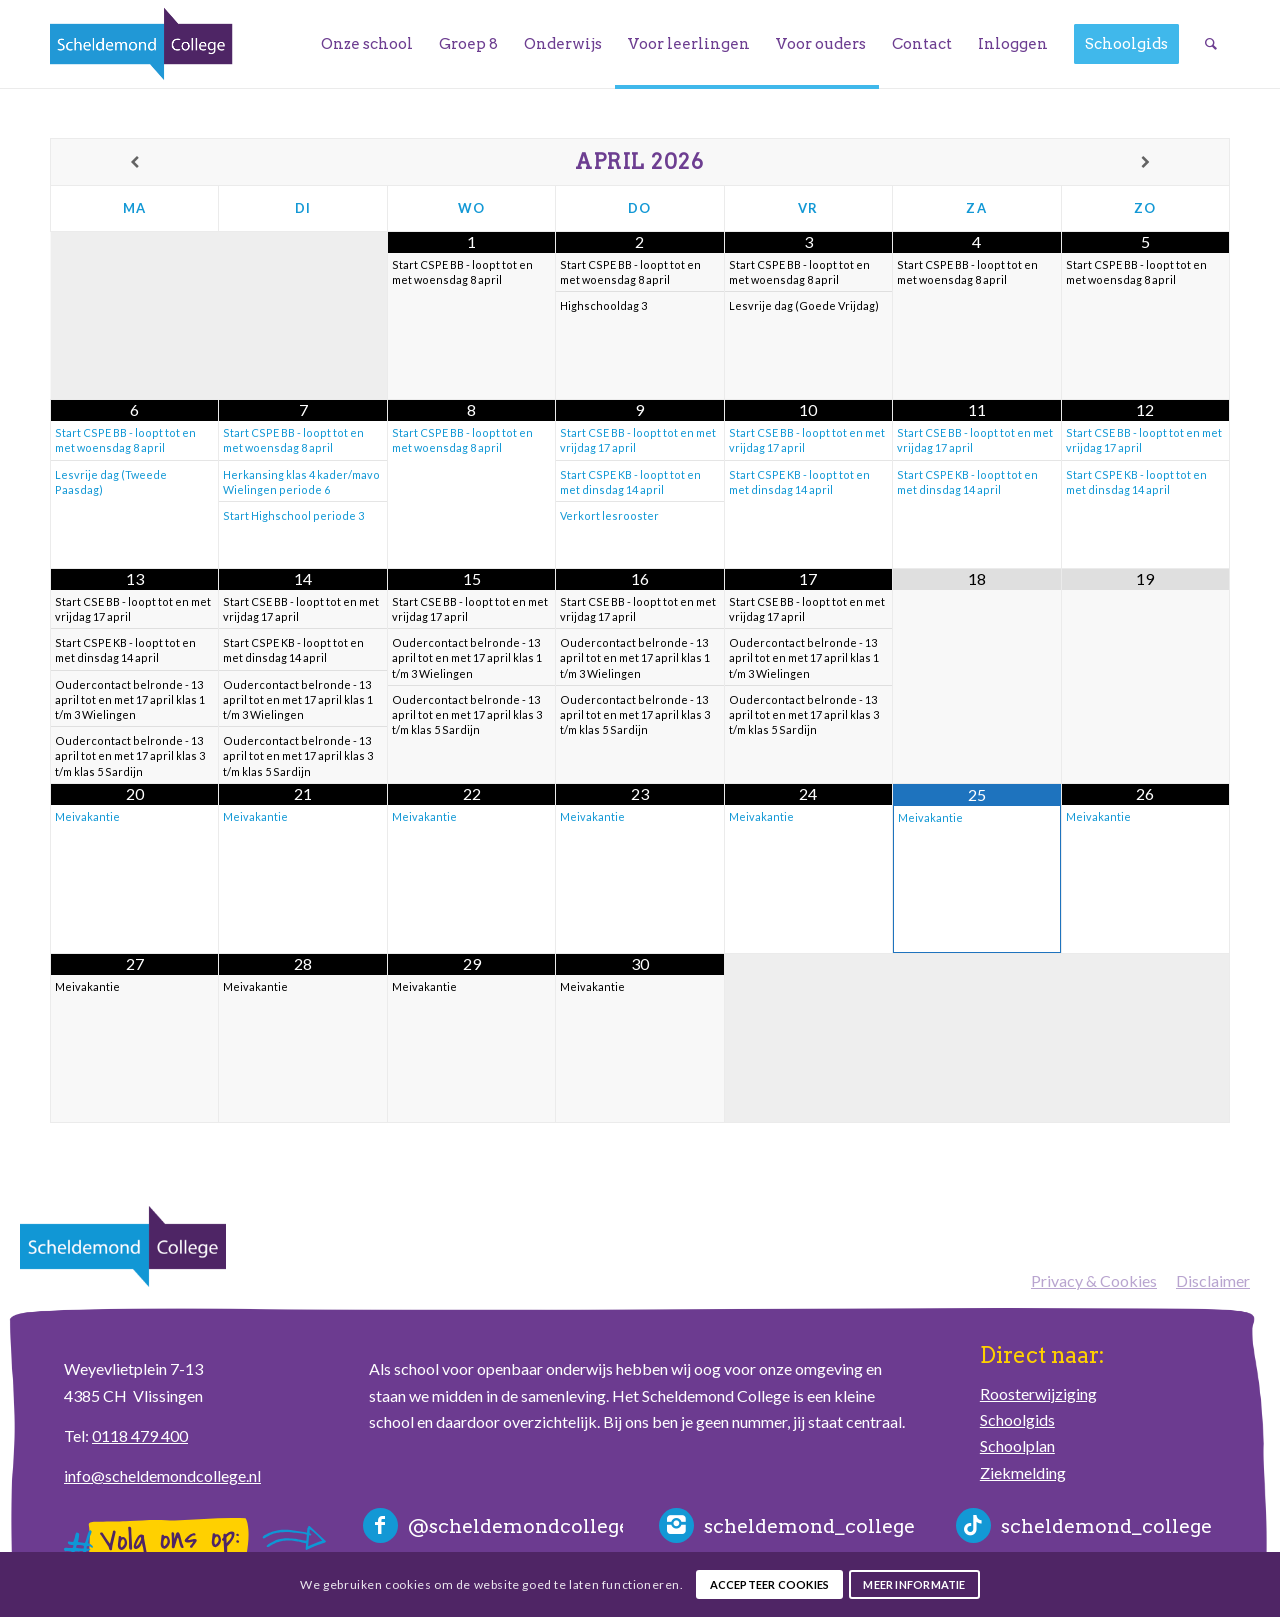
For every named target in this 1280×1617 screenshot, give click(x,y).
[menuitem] (367, 44)
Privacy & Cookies (1094, 1280)
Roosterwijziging (1038, 1393)
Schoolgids (1017, 1419)
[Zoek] (1211, 44)
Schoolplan (1017, 1445)
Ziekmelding (1023, 1472)
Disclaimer (1213, 1280)
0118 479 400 (140, 1435)
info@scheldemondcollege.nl (162, 1475)
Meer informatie (914, 1584)
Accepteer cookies (770, 1584)
